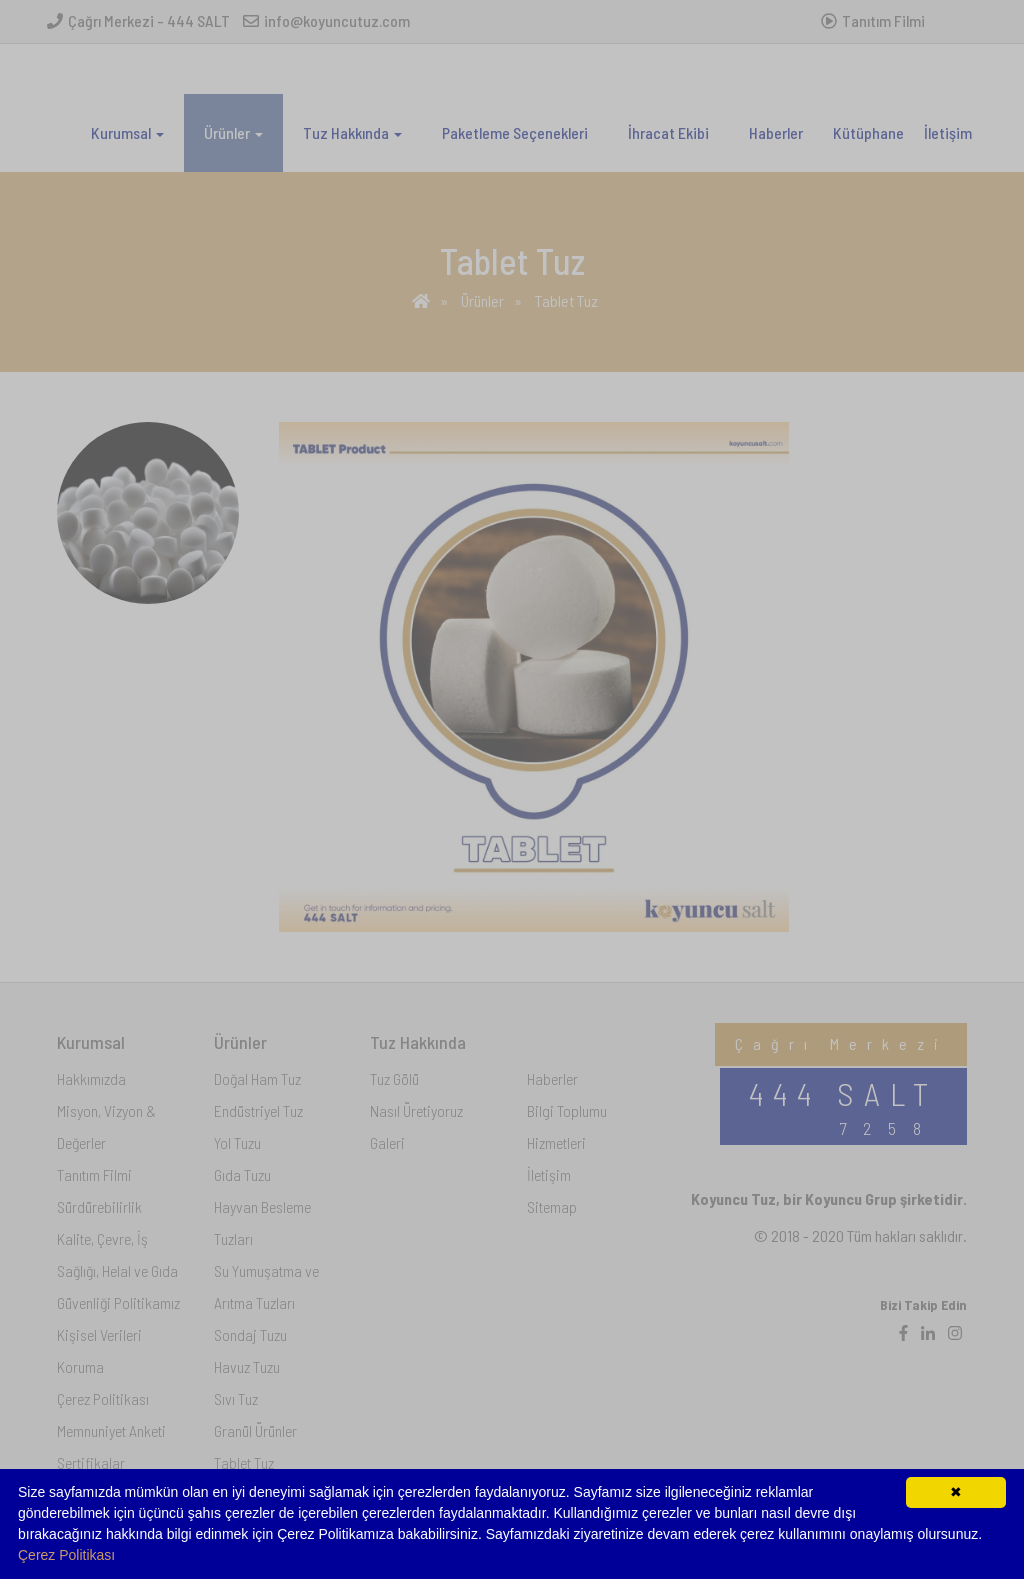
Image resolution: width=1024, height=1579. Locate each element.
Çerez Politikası (66, 1555)
